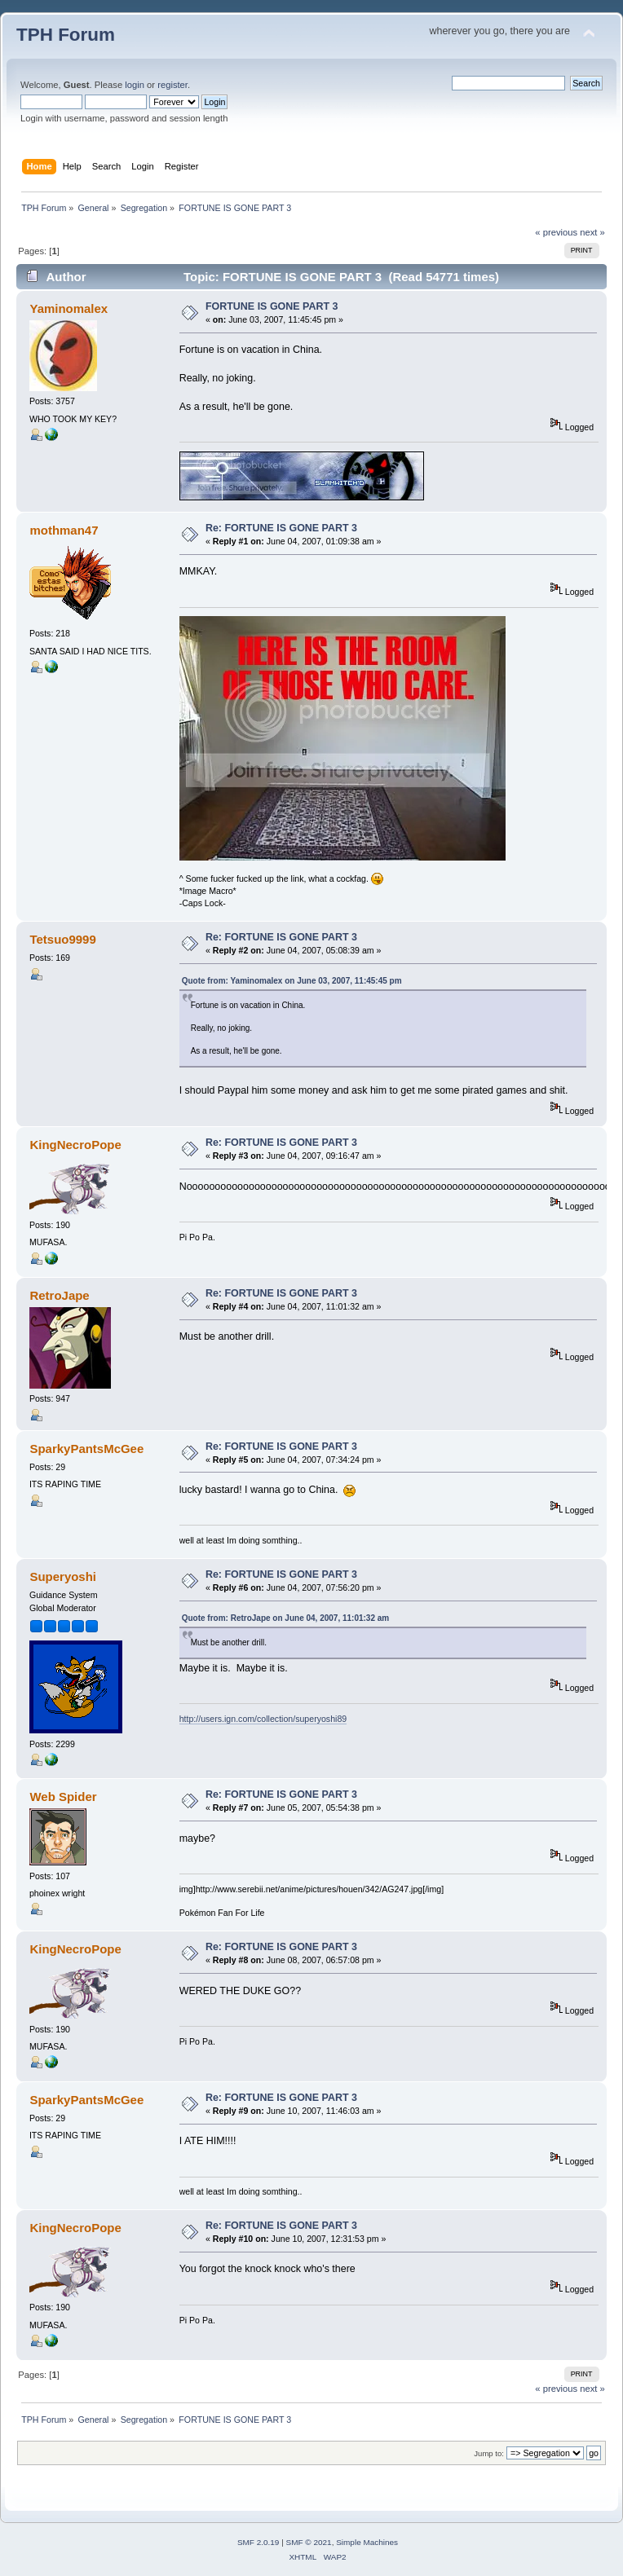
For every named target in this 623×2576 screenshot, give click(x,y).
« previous (556, 232)
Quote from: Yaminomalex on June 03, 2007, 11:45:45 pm (292, 980)
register (172, 85)
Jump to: (489, 2453)
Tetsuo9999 (62, 939)
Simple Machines (367, 2542)
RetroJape (59, 1295)
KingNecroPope (75, 1144)
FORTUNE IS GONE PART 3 (271, 306)
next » (592, 232)
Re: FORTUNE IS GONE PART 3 (281, 528)
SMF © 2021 (309, 2542)
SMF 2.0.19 (258, 2542)
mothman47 (63, 530)
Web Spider (62, 1796)
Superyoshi (62, 1576)
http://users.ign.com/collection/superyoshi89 (263, 1719)
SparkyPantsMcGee (86, 1448)
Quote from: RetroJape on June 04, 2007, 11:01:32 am (286, 1618)
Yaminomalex (68, 308)
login (134, 85)
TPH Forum (65, 34)
